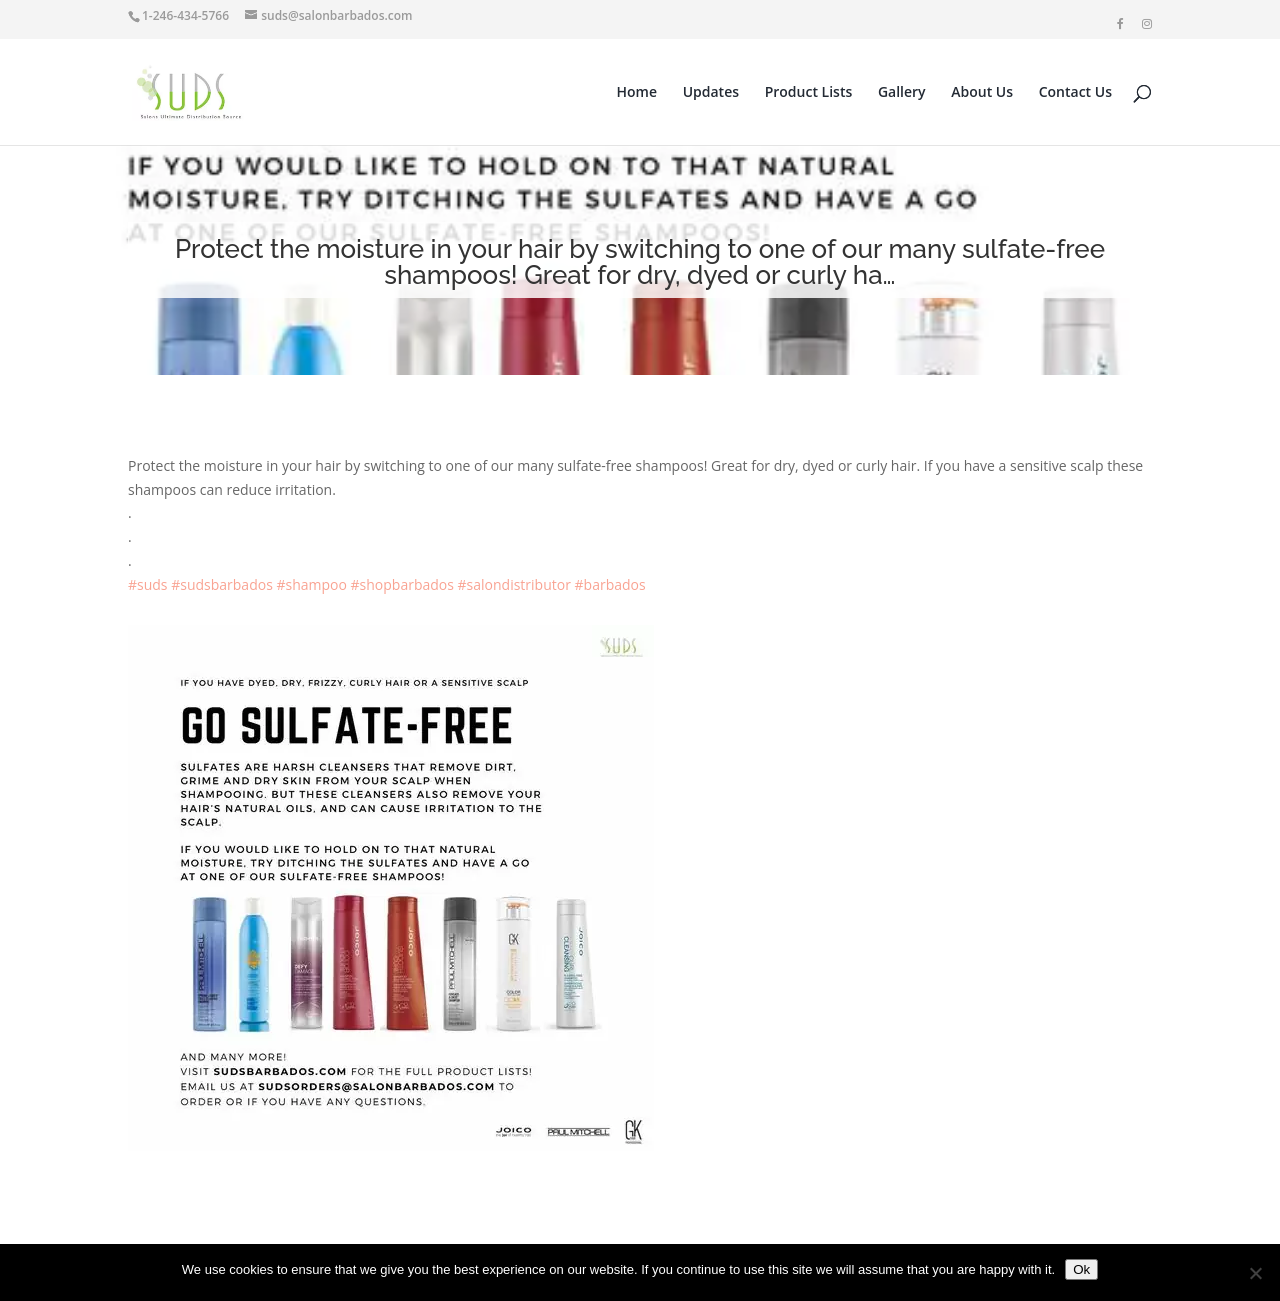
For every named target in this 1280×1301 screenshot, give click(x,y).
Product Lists (809, 93)
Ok (1081, 1269)
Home (637, 93)
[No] (1255, 1273)
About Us (982, 93)
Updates (711, 93)
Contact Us (1075, 93)
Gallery (902, 93)
